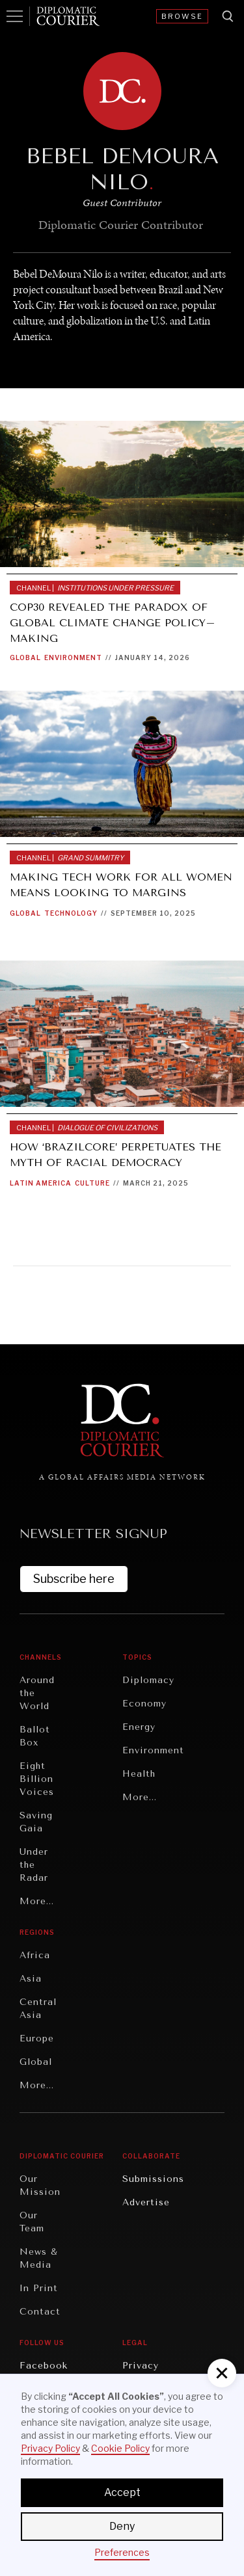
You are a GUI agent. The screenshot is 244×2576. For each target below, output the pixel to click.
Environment (73, 657)
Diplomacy (148, 1680)
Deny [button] (122, 2526)
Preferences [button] (122, 2552)
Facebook (44, 2365)
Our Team (32, 2222)
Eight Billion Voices (37, 1779)
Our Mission (40, 2185)
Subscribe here (74, 1579)
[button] (222, 2373)
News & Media (39, 2258)
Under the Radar (34, 1864)
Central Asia (38, 2009)
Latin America (41, 1183)
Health (139, 1773)
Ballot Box (35, 1736)
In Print (39, 2288)
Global (25, 657)
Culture (92, 1183)
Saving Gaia (36, 1822)
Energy (139, 1727)
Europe (37, 2038)
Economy (144, 1703)
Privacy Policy (50, 2448)
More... (37, 1901)
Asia (31, 1978)
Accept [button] (122, 2492)
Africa (35, 1955)
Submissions (153, 2178)
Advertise (146, 2202)
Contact (40, 2311)
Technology (71, 913)
